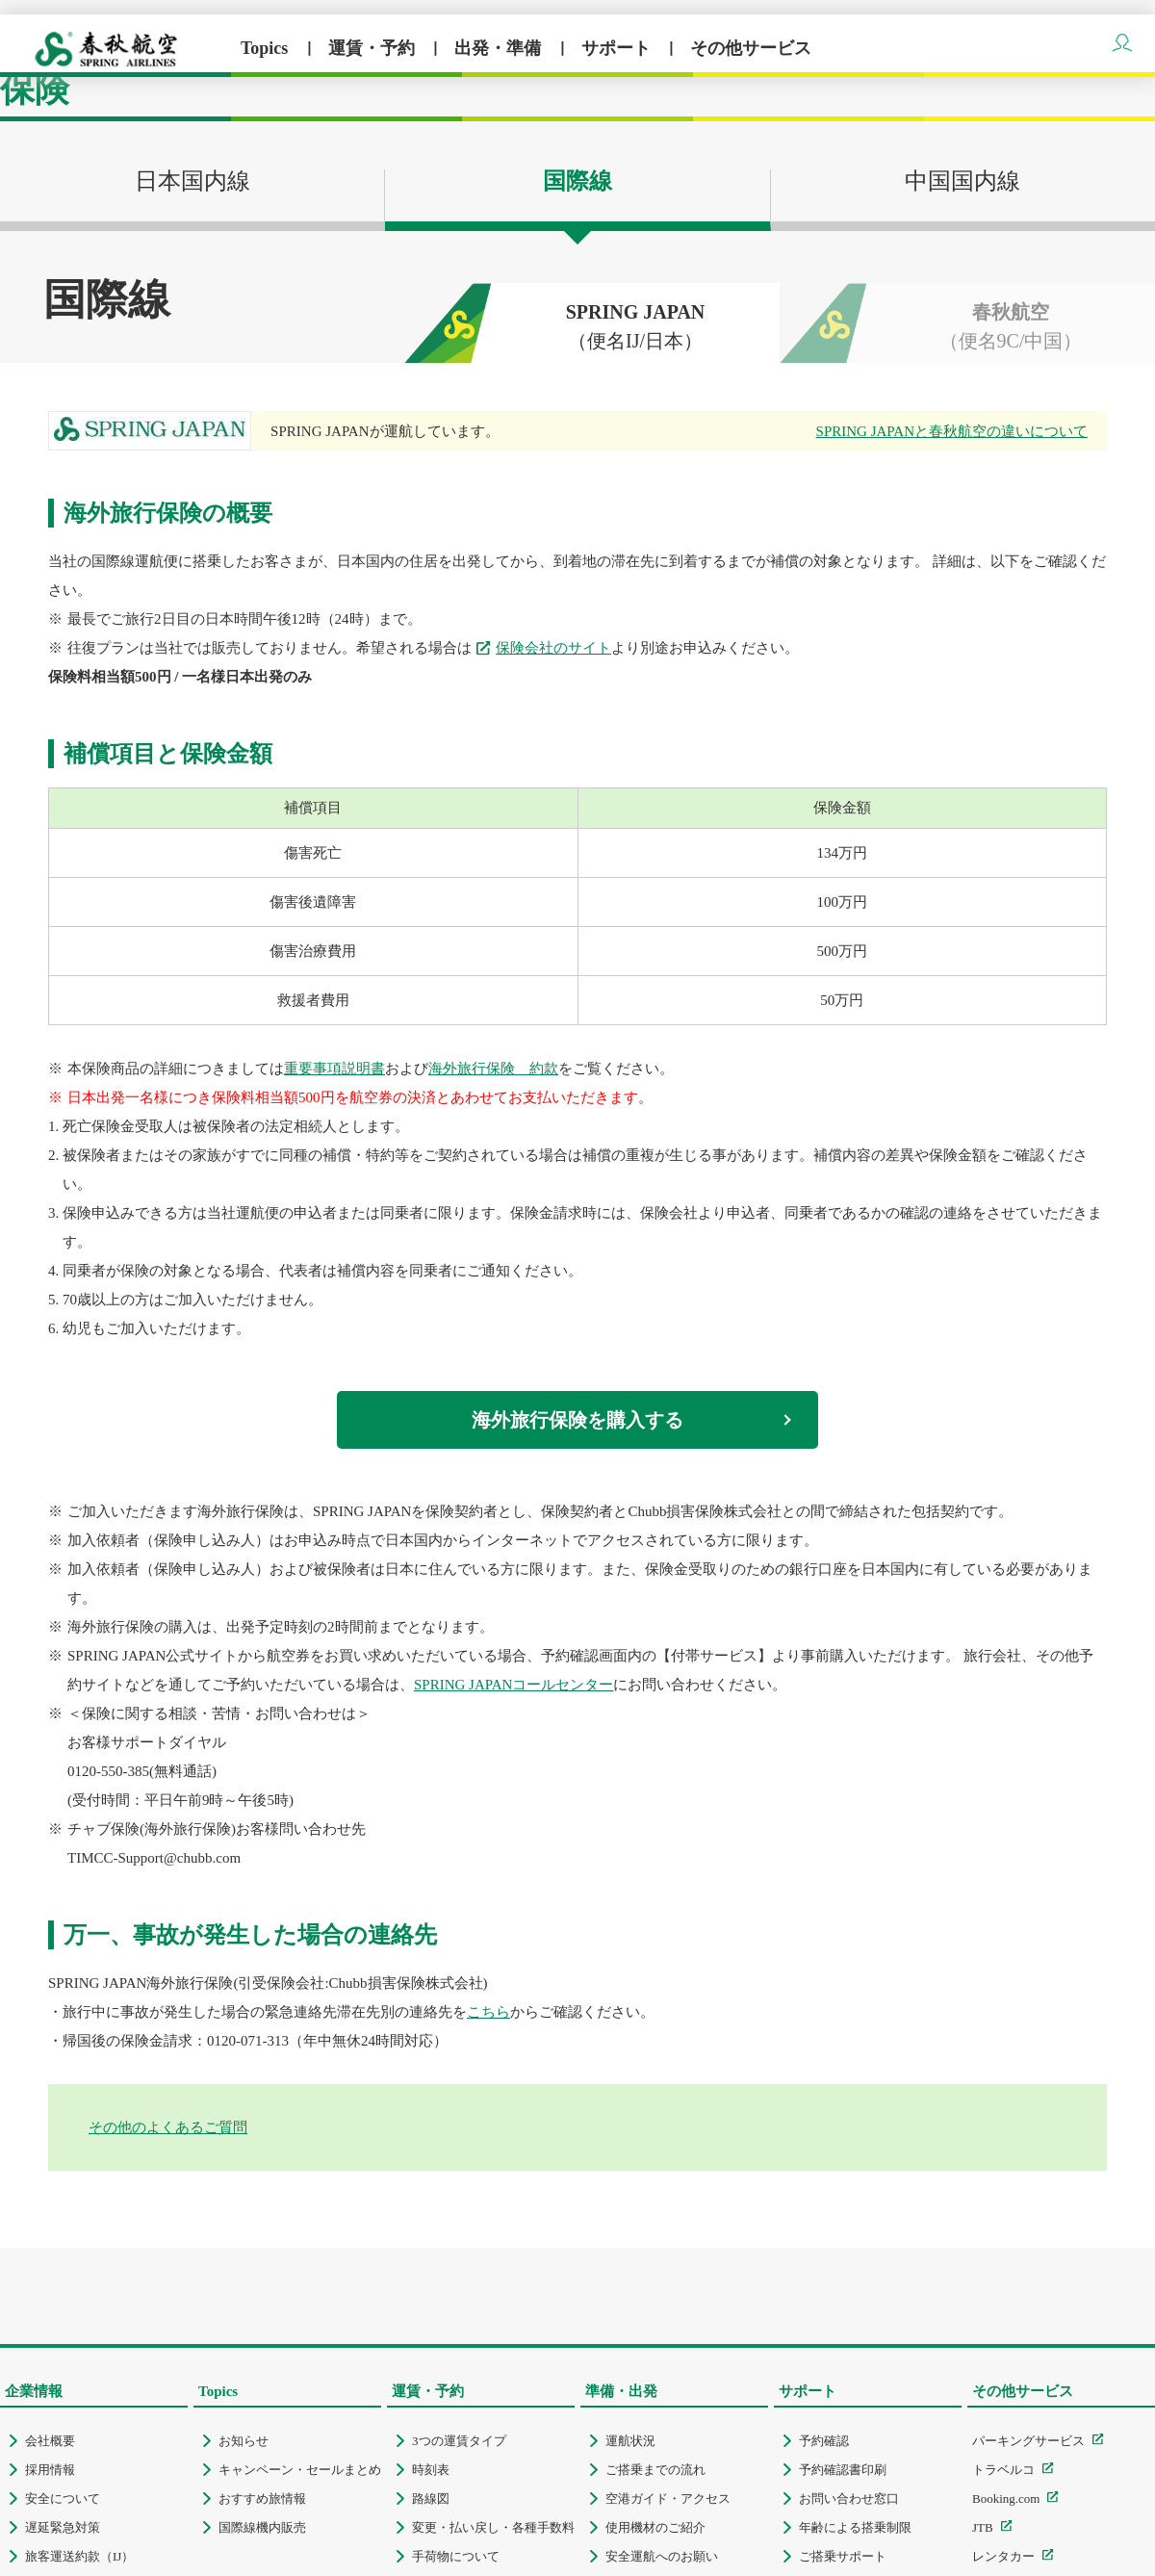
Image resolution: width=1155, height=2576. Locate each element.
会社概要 (50, 2441)
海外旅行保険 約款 (493, 1068)
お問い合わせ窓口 (849, 2498)
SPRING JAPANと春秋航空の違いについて (952, 431)
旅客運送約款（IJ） (79, 2556)
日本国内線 (192, 195)
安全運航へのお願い (661, 2556)
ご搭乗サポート (842, 2556)
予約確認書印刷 (842, 2469)
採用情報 (50, 2469)
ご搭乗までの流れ (655, 2469)
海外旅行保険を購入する (577, 1419)
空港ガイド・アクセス (668, 2498)
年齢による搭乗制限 (855, 2527)
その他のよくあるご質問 (168, 2127)
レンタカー (1003, 2556)
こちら (488, 2012)
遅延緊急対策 (62, 2527)
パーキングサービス (1028, 2441)
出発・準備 (500, 48)
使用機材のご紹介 (655, 2527)
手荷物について (456, 2556)
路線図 (430, 2498)
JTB (982, 2527)
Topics (267, 48)
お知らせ (243, 2441)
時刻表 (430, 2469)
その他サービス (750, 48)
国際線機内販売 (262, 2527)
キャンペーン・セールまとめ (299, 2469)
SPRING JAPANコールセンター (513, 1684)
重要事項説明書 (334, 1068)
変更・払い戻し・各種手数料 (493, 2527)
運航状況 (630, 2441)
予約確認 (824, 2441)
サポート (618, 48)
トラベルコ (1003, 2469)
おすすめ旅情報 (262, 2498)
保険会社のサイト (553, 648)
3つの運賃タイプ (459, 2441)
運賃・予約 (374, 48)
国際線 (577, 181)
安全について (62, 2498)
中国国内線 (962, 181)
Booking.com (1006, 2498)
